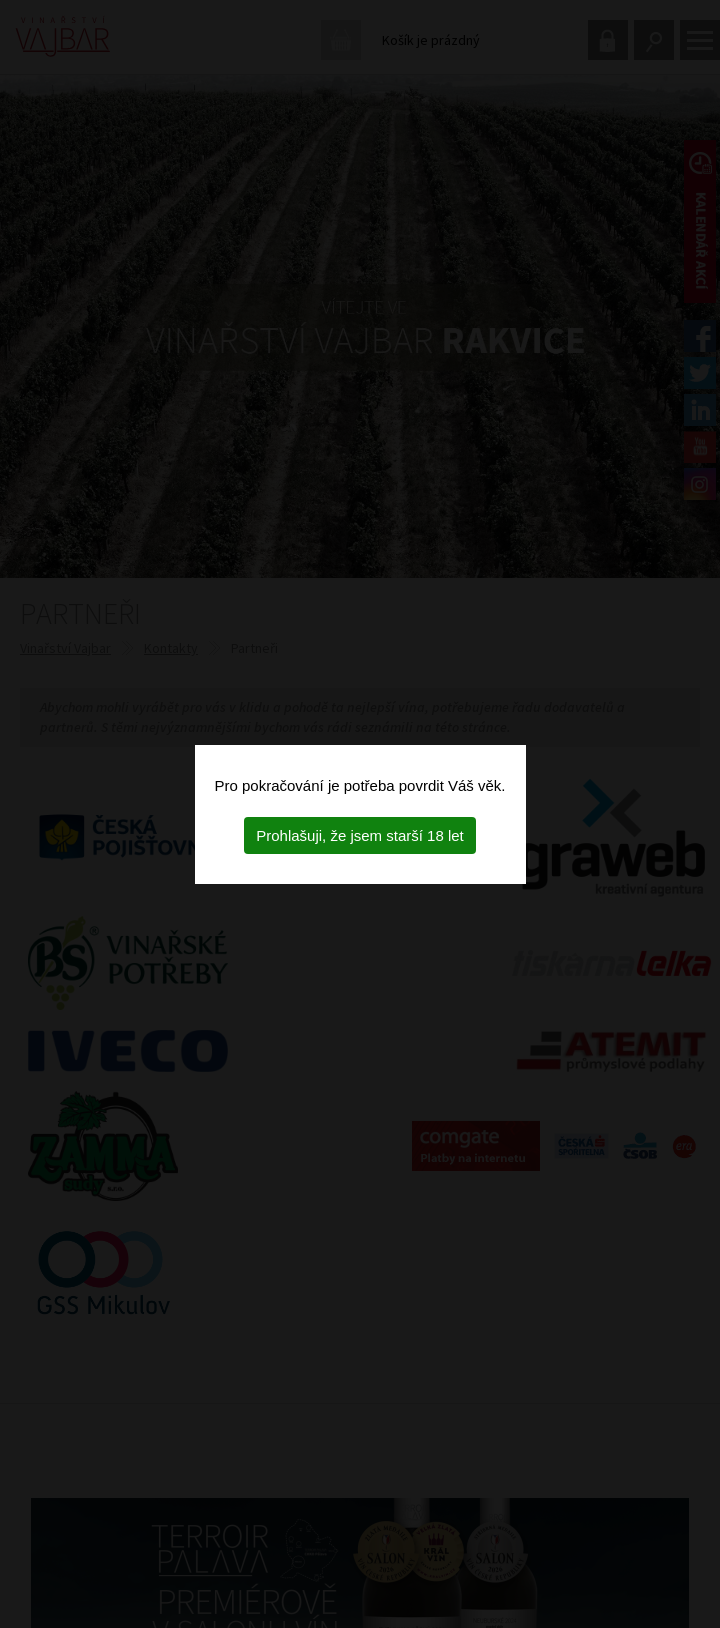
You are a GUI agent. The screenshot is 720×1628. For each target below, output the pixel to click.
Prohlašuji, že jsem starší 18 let (360, 835)
